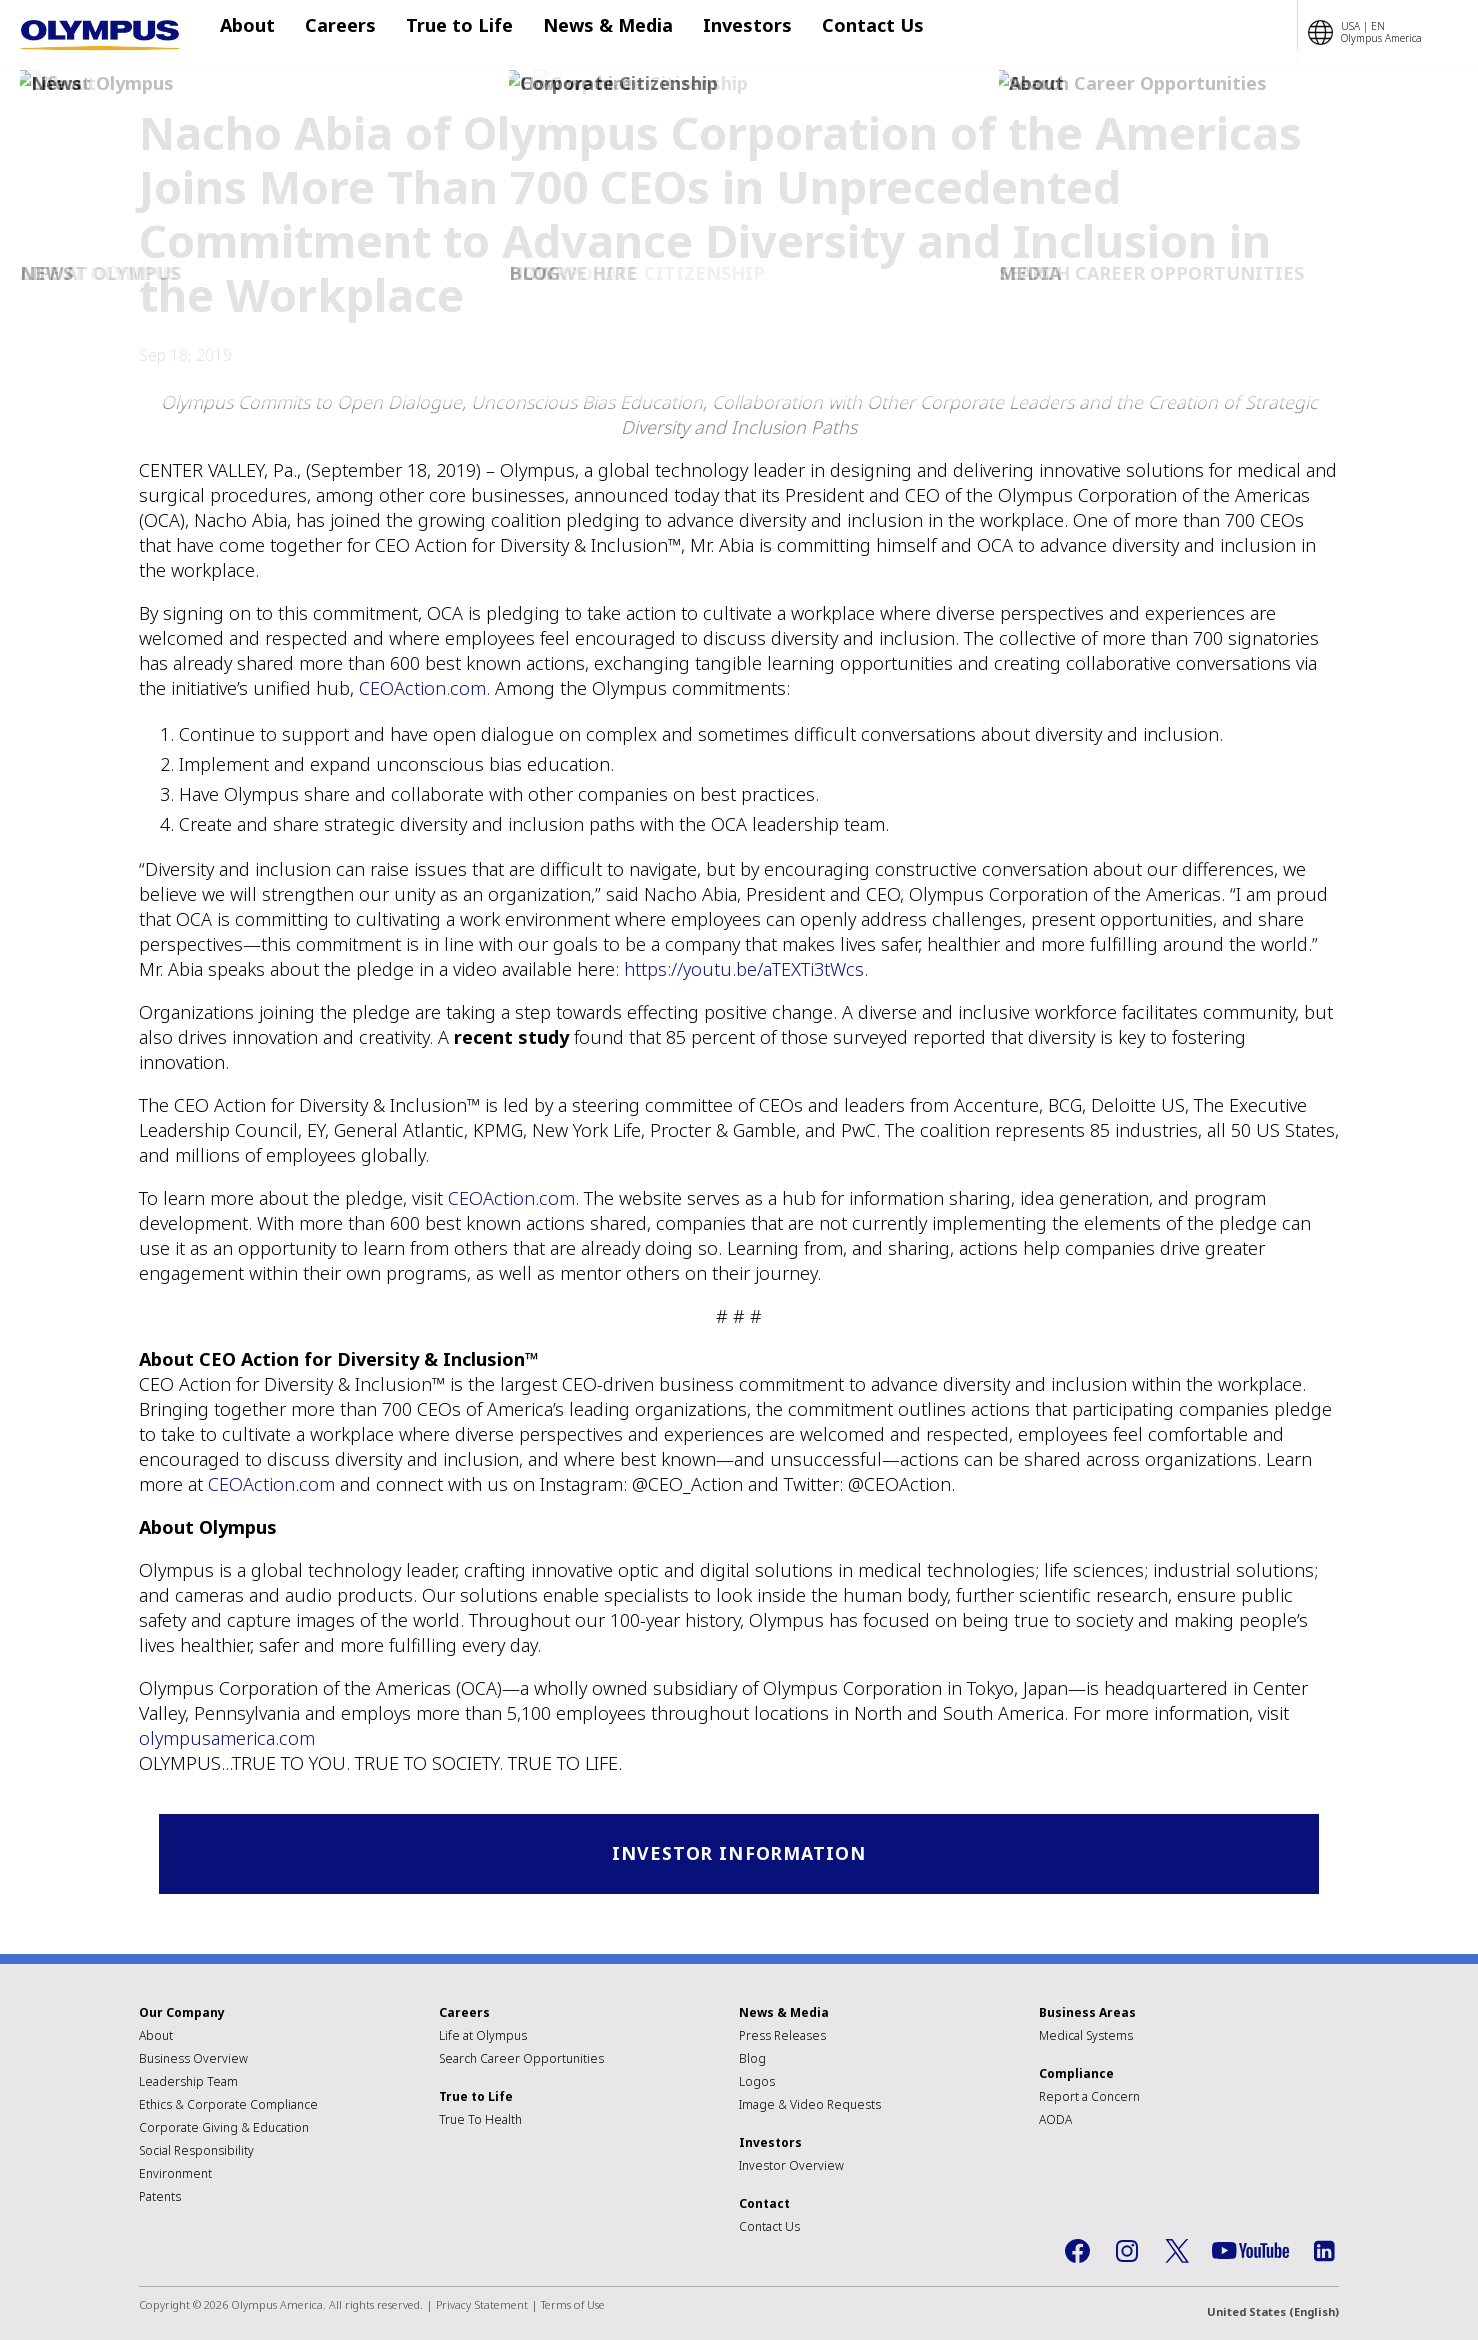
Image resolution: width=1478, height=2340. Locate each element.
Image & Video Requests (810, 2106)
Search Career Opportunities (521, 2060)
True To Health (480, 2121)
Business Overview (193, 2060)
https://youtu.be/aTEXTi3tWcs (744, 969)
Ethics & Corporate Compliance (228, 2106)
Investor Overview (791, 2167)
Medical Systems (1086, 2037)
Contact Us (833, 33)
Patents (160, 2198)
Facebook (1077, 2253)
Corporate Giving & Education (224, 2129)
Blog (752, 2060)
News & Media (588, 33)
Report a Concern (1089, 2098)
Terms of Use (573, 2306)
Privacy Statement (482, 2306)
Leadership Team (188, 2083)
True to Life (449, 33)
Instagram (1127, 2253)
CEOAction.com (422, 688)
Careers (340, 33)
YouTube (1250, 2253)
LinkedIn (1324, 2253)
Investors (717, 33)
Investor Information (739, 1854)
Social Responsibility (196, 2152)
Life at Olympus (483, 2037)
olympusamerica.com (227, 1738)
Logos (757, 2083)
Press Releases (782, 2037)
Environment (175, 2175)
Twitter (1177, 2253)
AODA (1055, 2121)
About (257, 33)
